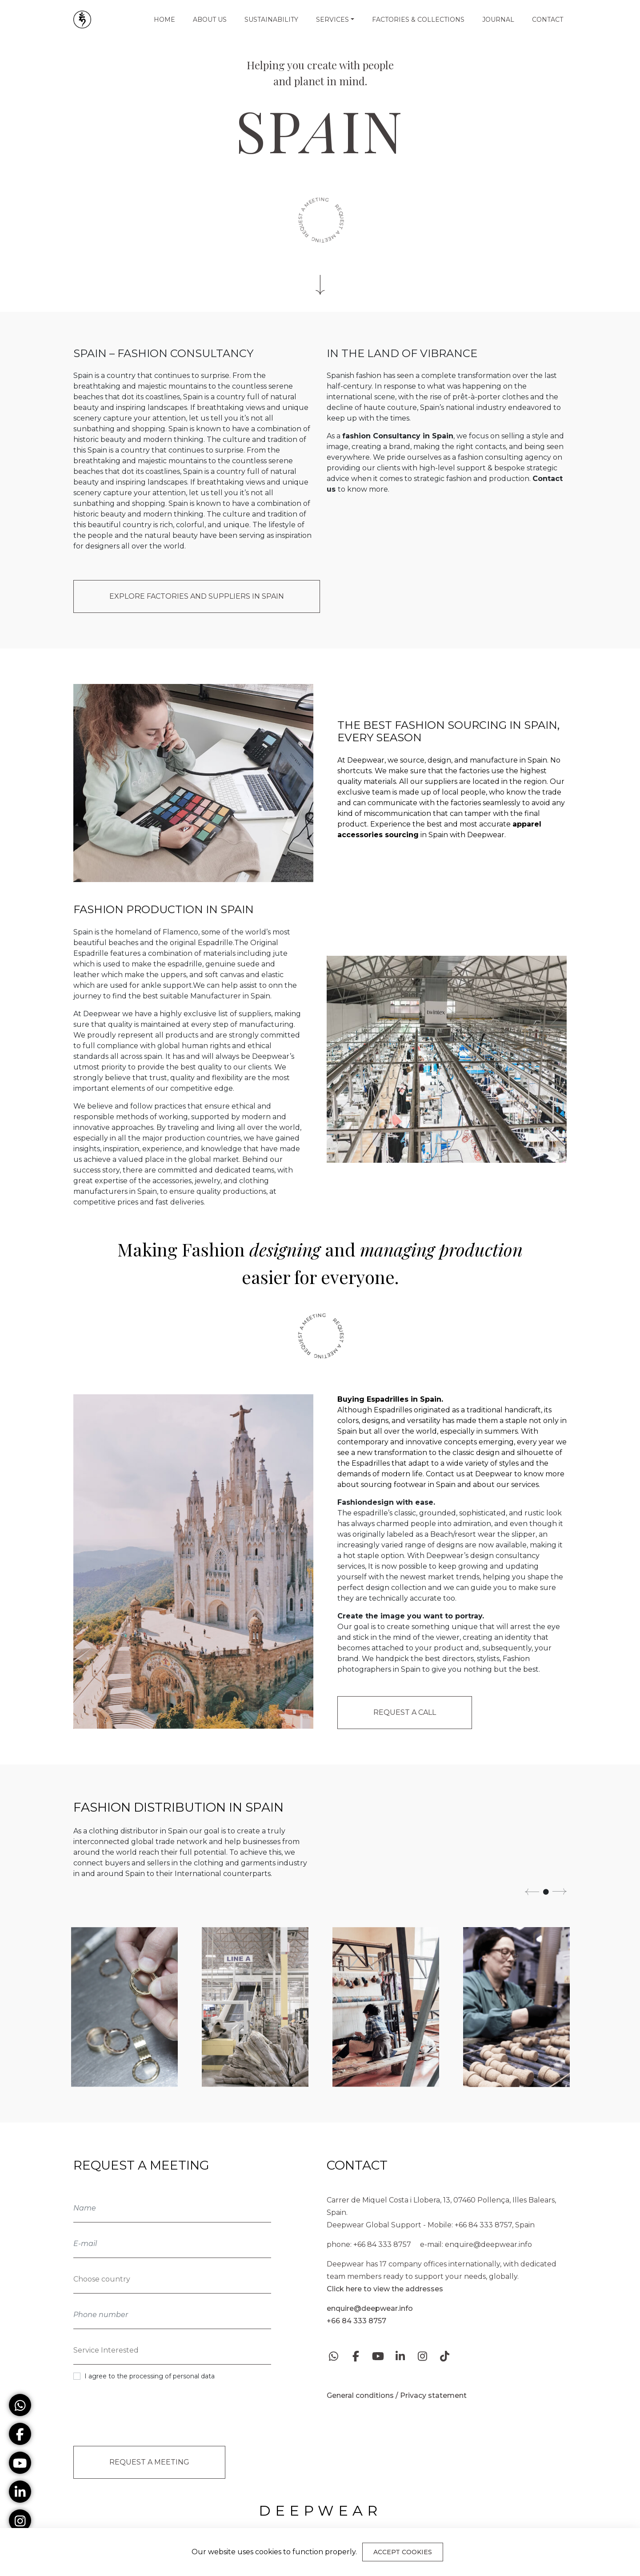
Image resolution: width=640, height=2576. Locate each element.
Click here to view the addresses (385, 2289)
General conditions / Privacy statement (397, 2395)
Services (332, 20)
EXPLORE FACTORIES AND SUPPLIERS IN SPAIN (196, 596)
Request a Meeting (148, 2466)
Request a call (404, 1712)
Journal (498, 20)
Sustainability (271, 20)
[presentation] (139, 2417)
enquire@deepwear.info (488, 2244)
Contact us (445, 1474)
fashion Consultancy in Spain (397, 436)
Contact (547, 20)
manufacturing (266, 1024)
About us (210, 20)
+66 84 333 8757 (382, 2244)
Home (164, 20)
